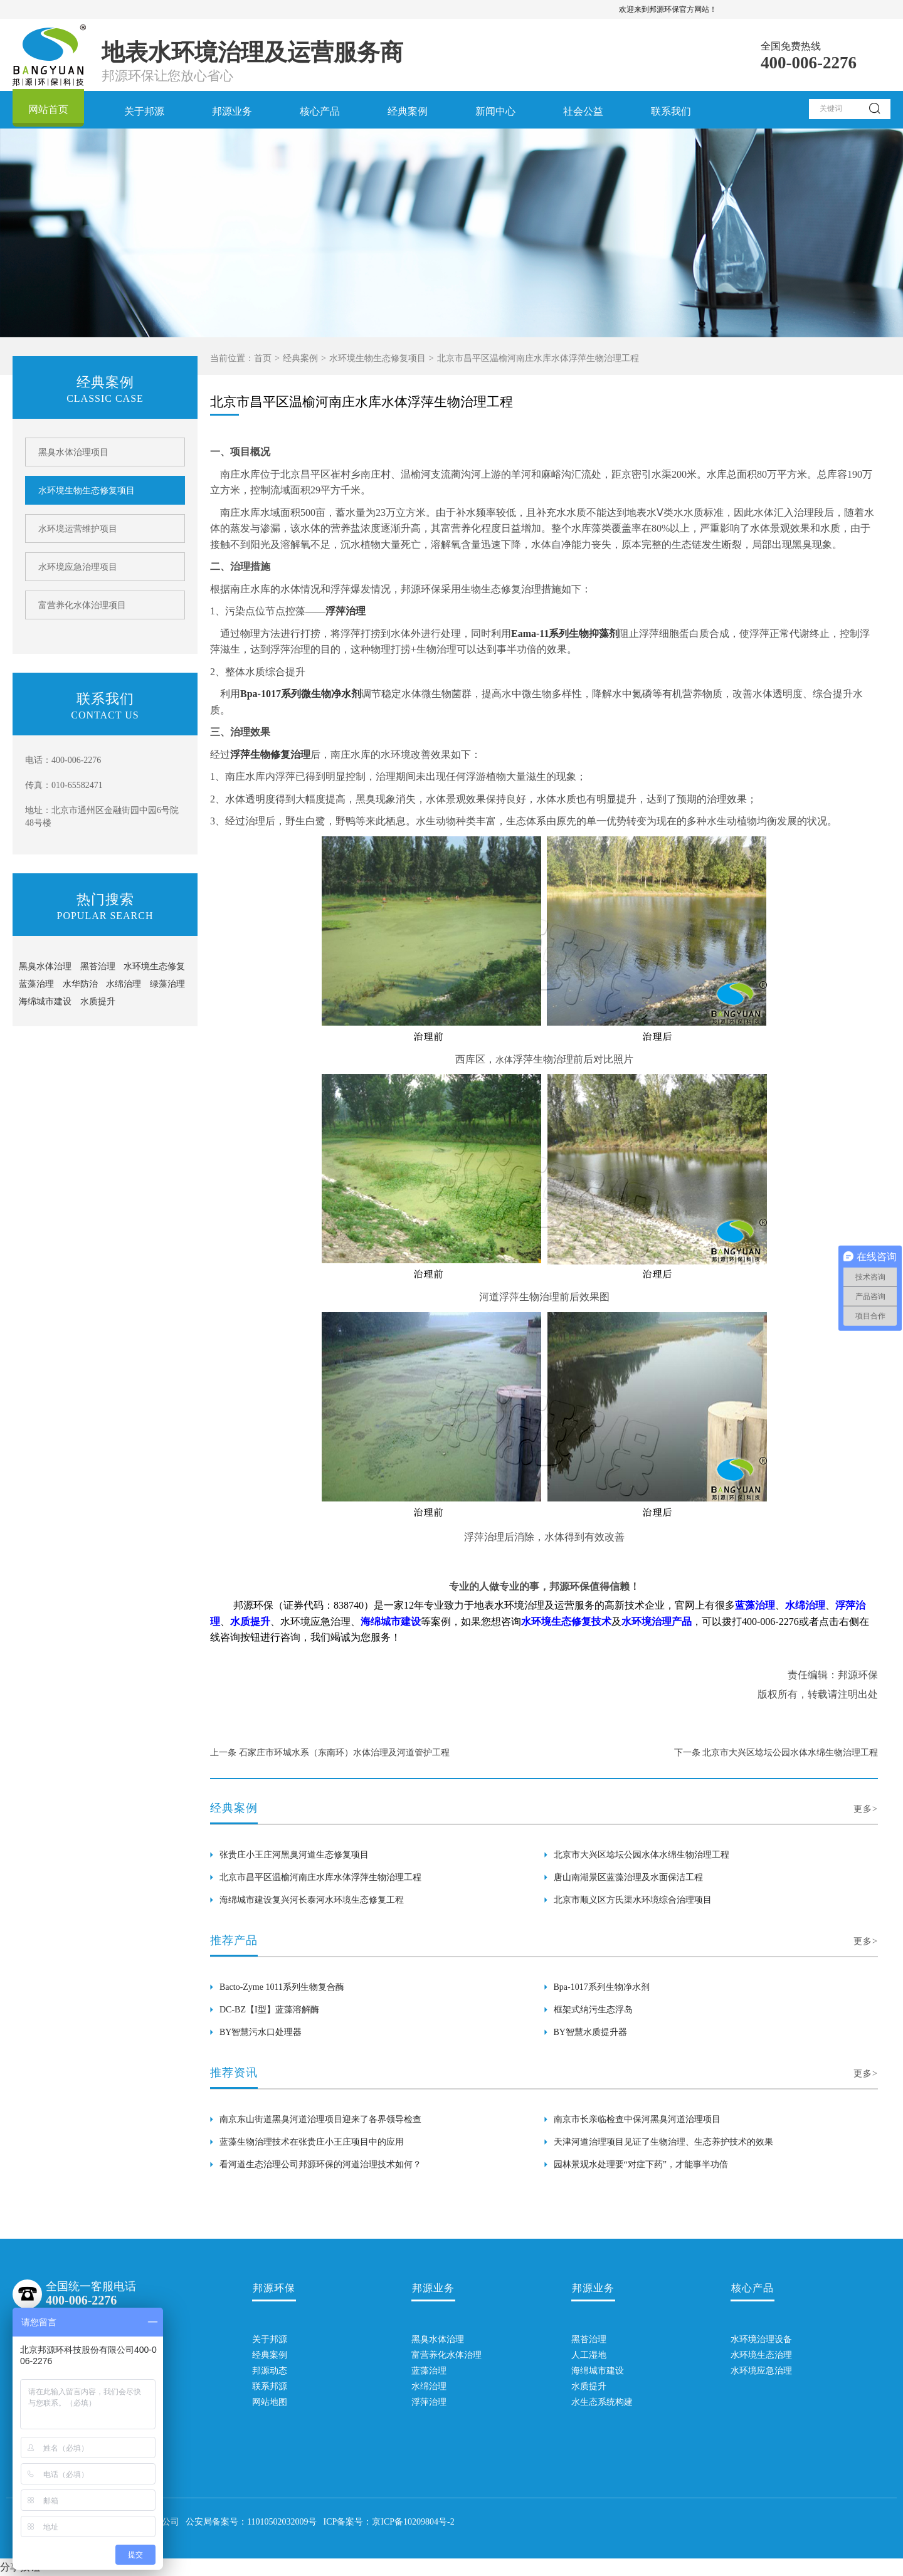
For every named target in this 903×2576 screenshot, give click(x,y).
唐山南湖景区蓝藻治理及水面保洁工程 (628, 1877)
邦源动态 (269, 2370)
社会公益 (583, 111)
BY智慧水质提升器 (590, 2032)
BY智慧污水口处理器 (260, 2032)
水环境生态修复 (154, 966)
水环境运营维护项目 (77, 529)
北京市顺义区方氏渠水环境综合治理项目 (633, 1900)
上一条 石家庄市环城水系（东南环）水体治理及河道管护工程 (330, 1752)
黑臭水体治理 (45, 966)
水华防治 (80, 984)
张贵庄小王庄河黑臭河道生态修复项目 (294, 1854)
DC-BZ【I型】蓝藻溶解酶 (269, 2009)
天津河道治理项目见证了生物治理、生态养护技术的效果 (663, 2142)
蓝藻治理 (36, 984)
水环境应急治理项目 (77, 567)
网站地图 (269, 2402)
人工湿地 (588, 2355)
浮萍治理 (428, 2402)
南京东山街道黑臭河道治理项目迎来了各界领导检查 (320, 2119)
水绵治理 (123, 984)
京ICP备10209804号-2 (413, 2521)
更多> (865, 1809)
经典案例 (408, 111)
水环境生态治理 (752, 2355)
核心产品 (320, 111)
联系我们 (671, 111)
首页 (263, 358)
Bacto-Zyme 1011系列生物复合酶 (281, 1987)
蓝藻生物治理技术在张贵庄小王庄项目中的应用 (311, 2142)
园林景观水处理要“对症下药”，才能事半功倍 (641, 2164)
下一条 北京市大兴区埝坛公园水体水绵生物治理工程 (776, 1752)
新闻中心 (495, 111)
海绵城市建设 (45, 1001)
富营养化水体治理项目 (82, 605)
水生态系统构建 (593, 2402)
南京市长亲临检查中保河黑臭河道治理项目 (637, 2119)
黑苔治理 (97, 966)
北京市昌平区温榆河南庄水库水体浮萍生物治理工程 (320, 1877)
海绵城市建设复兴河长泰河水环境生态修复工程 (311, 1900)
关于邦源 (144, 111)
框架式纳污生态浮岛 (593, 2009)
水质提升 (97, 1001)
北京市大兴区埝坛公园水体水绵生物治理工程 (641, 1854)
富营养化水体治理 (433, 2355)
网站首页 (48, 109)
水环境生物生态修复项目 (377, 358)
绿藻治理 (167, 984)
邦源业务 (232, 111)
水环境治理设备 (752, 2339)
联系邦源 (269, 2386)
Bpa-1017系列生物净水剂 (602, 1987)
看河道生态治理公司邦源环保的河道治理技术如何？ (320, 2164)
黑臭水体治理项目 (73, 452)
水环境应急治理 (752, 2370)
